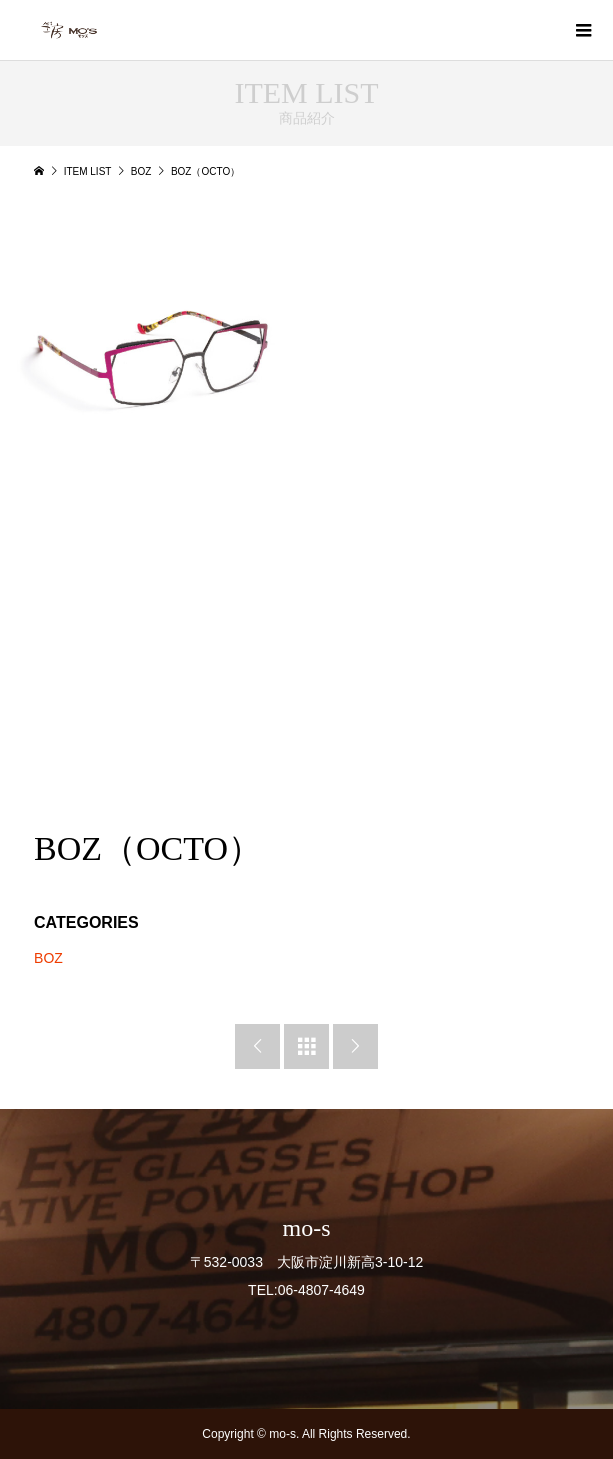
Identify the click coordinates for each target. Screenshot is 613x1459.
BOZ (48, 958)
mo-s (307, 1228)
